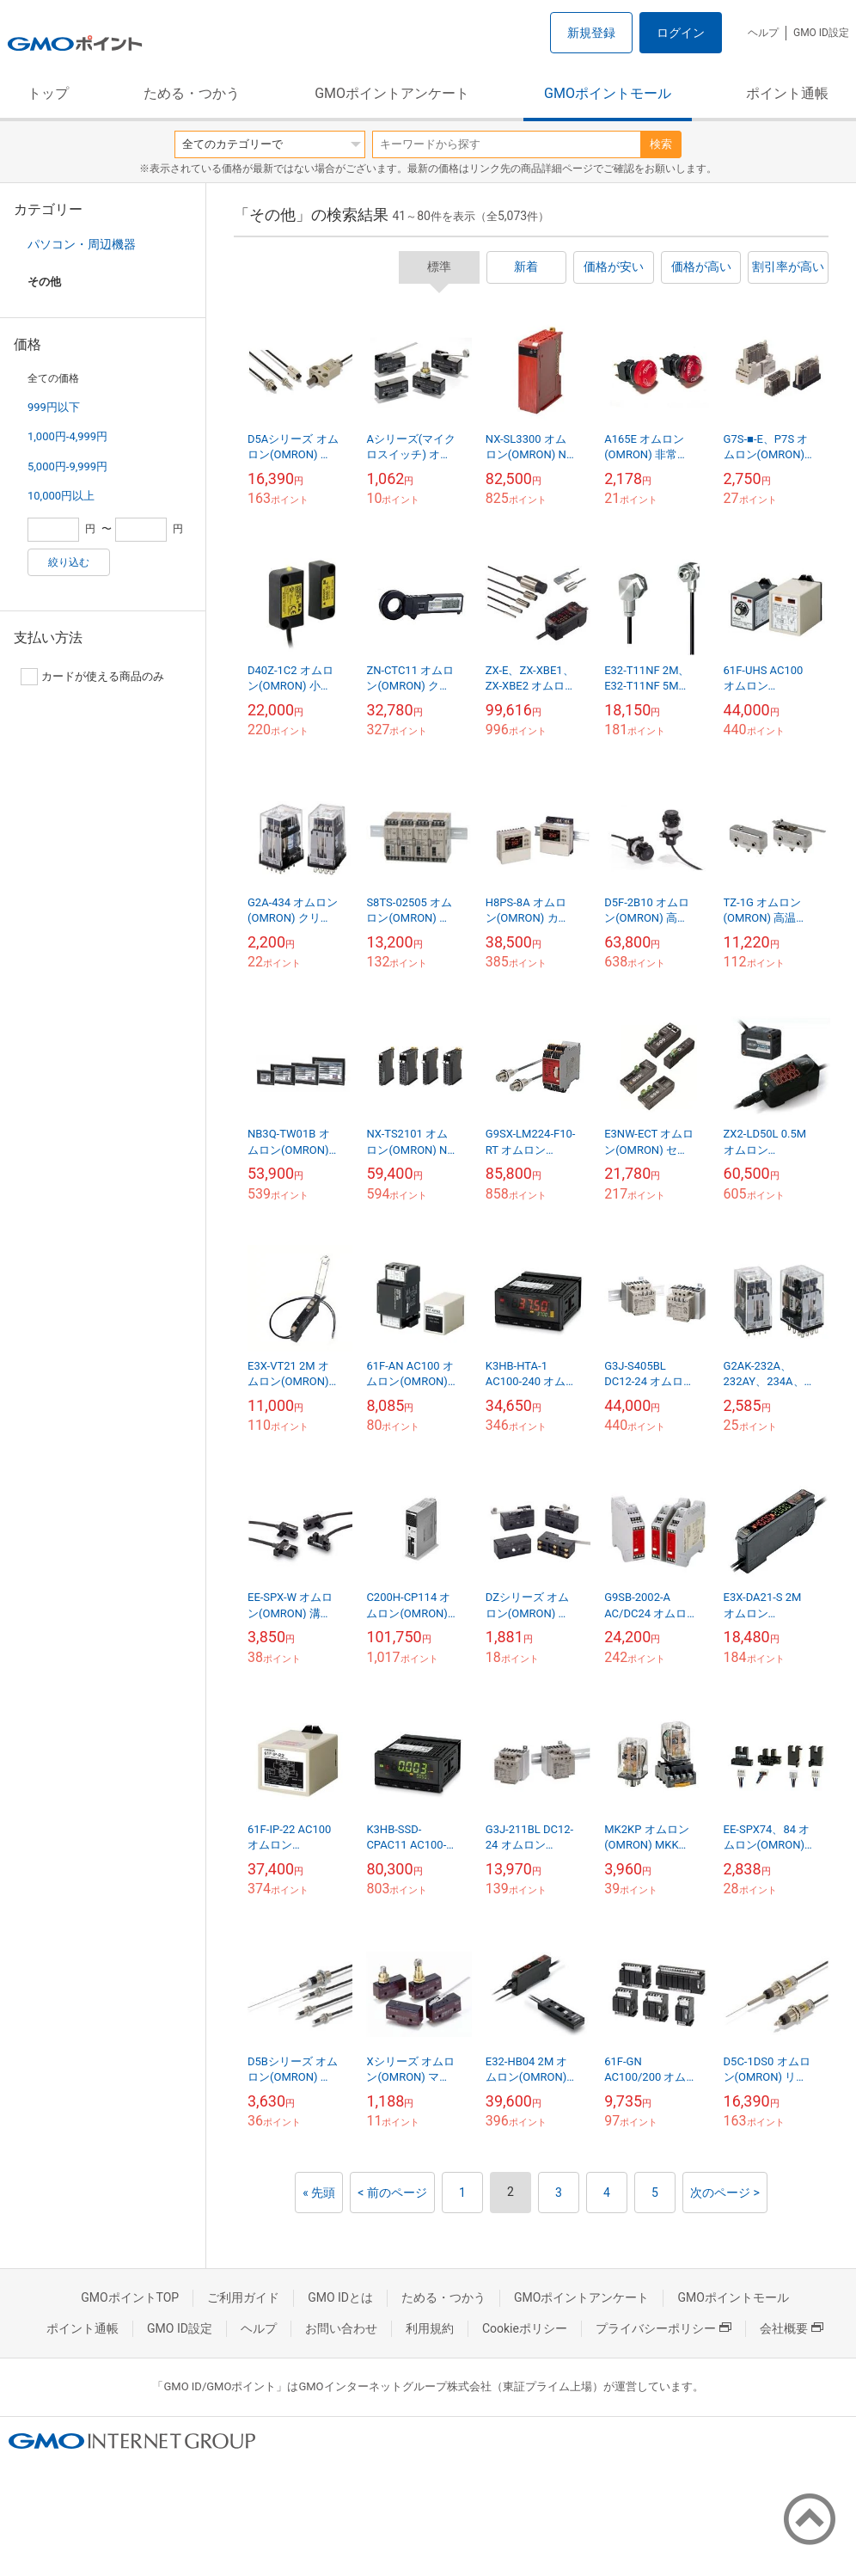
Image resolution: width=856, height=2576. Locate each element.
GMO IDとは (340, 2297)
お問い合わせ (341, 2328)
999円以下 (54, 407)
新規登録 (591, 33)
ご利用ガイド (243, 2297)
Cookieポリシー (524, 2328)
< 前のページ (392, 2192)
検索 (661, 144)
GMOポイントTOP (130, 2297)
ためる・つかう (192, 93)
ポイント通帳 (787, 93)
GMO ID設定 (821, 33)
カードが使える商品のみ (92, 676)
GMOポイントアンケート (392, 93)
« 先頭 (319, 2192)
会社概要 (791, 2328)
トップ (48, 93)
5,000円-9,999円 (67, 466)
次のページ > (725, 2192)
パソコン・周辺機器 (82, 244)
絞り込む (68, 562)
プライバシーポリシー (663, 2328)
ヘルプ (763, 33)
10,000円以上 (61, 495)
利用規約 (430, 2328)
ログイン (681, 33)
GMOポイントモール (607, 93)
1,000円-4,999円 (67, 436)
